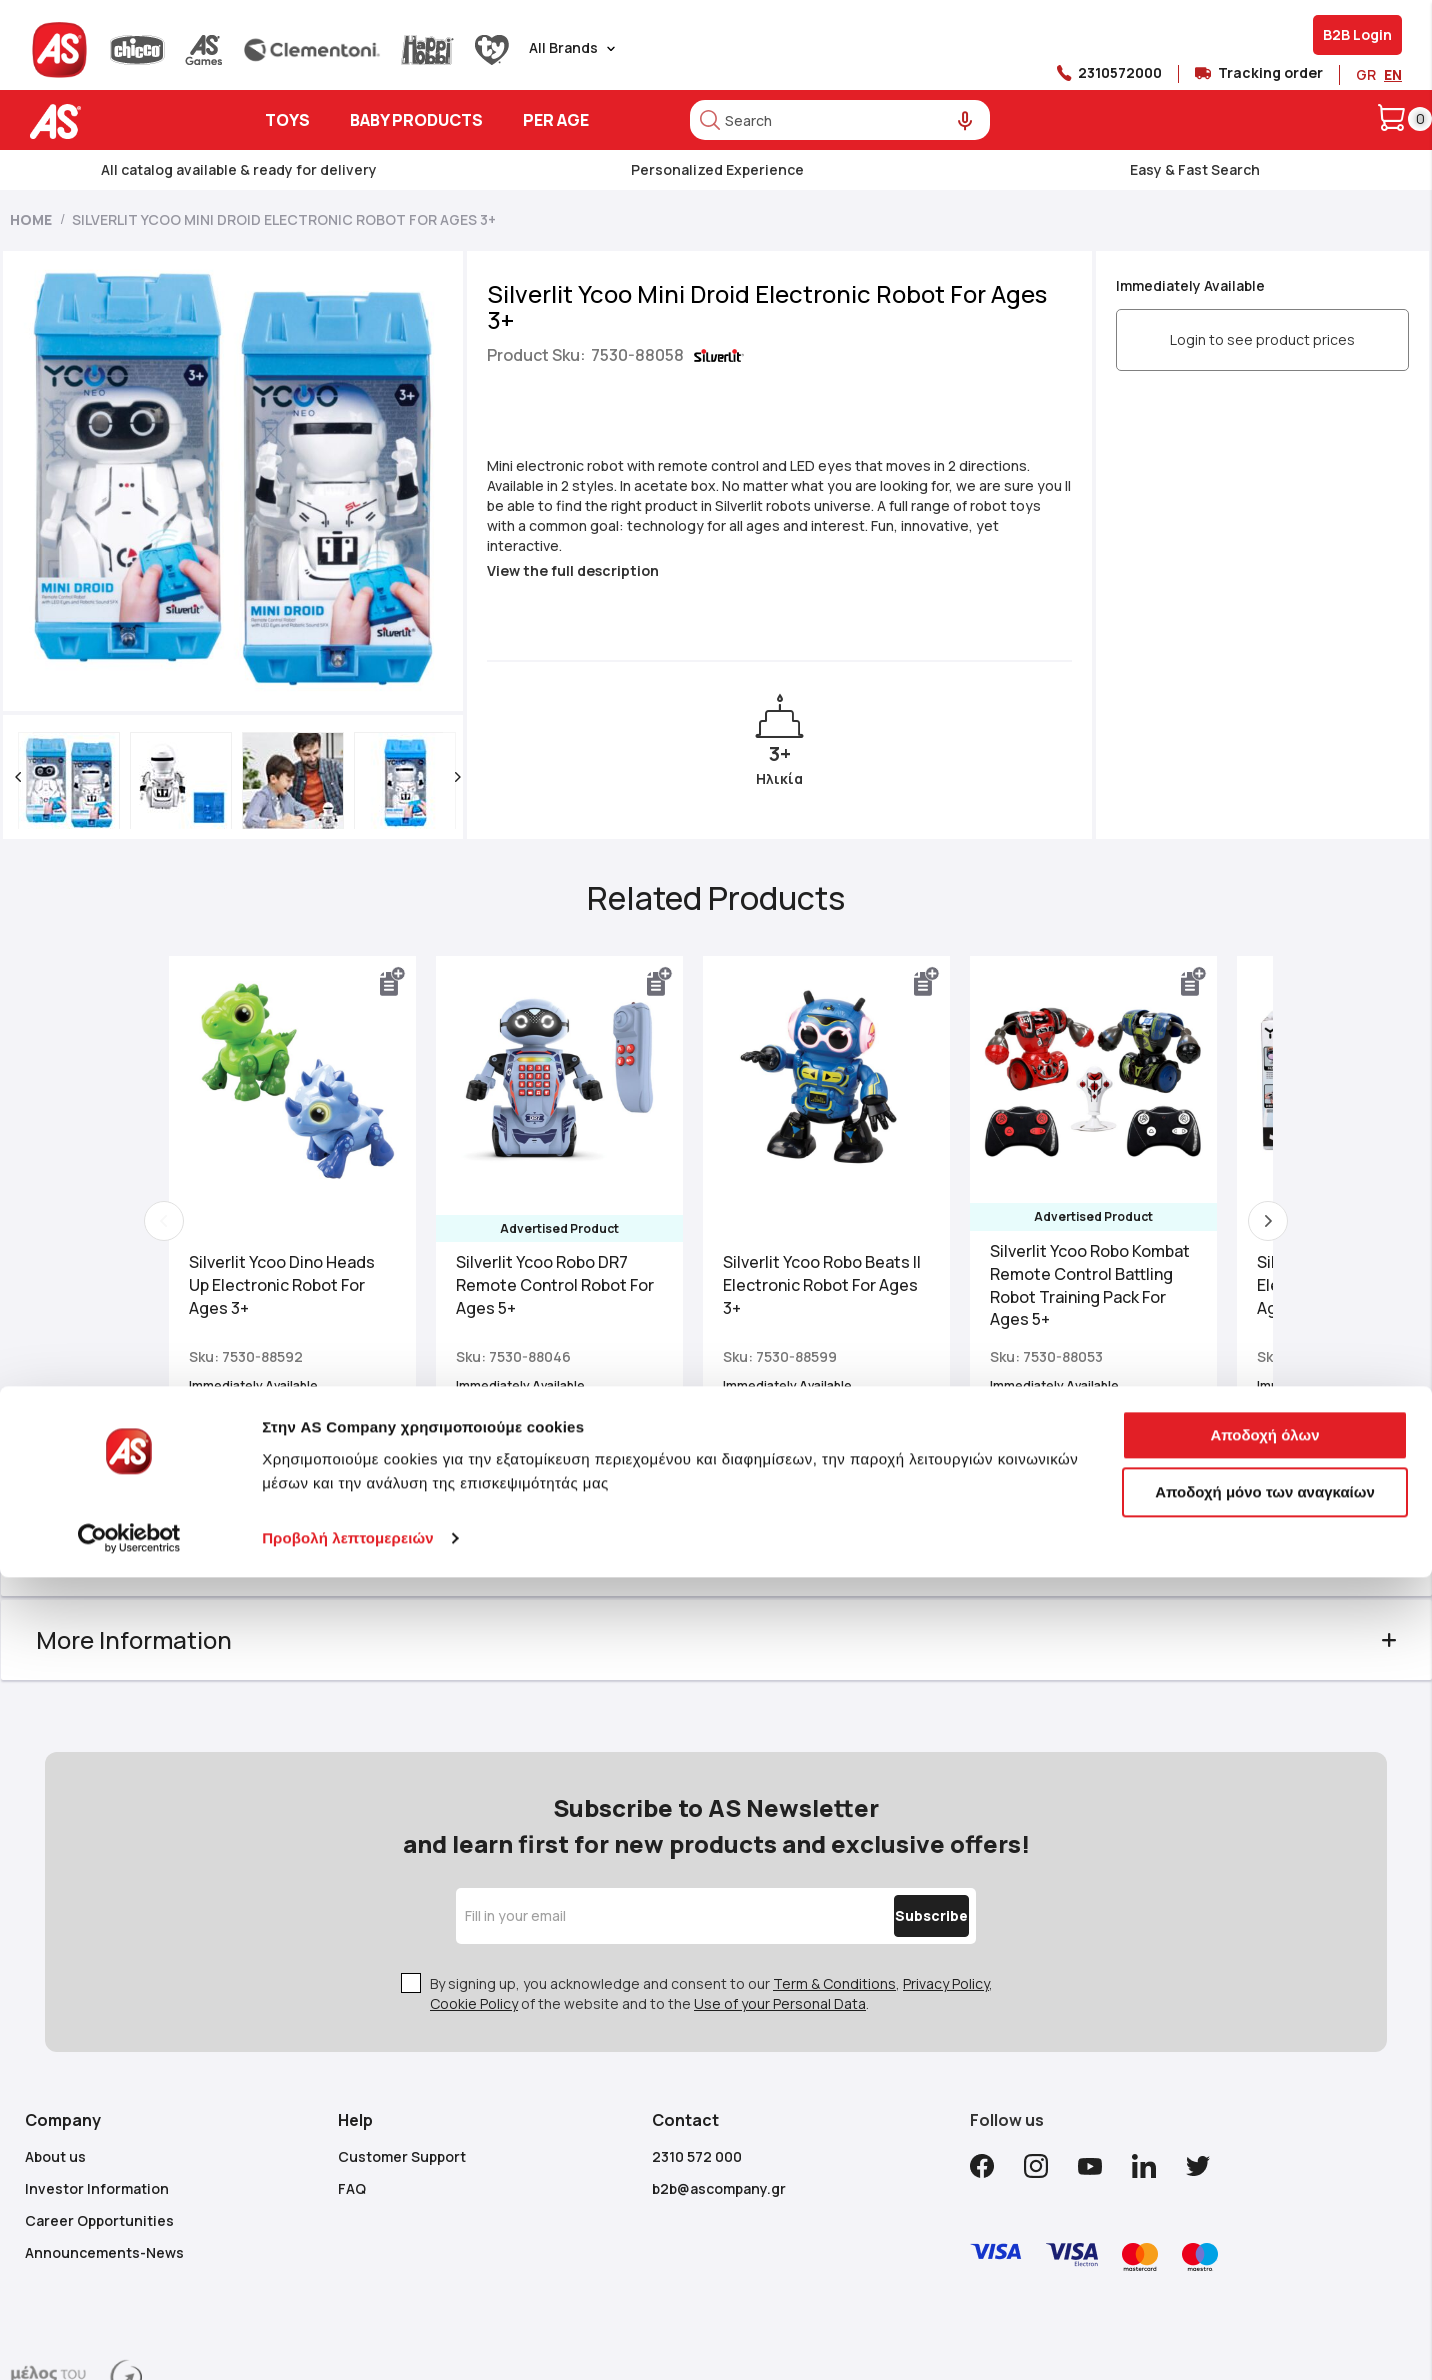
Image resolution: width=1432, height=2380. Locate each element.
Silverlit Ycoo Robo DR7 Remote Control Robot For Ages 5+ (578, 1185)
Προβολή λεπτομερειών (348, 2042)
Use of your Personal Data (780, 1865)
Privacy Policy (946, 1845)
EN (1393, 74)
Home (31, 219)
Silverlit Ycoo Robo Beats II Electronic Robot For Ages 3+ (845, 1185)
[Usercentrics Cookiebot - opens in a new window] (129, 2043)
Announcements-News (104, 2114)
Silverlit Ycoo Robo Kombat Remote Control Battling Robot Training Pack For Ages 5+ (1113, 1185)
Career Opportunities (99, 2082)
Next (1245, 1121)
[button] (47, 677)
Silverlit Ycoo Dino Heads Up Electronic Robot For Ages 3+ (305, 1185)
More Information (163, 1539)
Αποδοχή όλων (1264, 1938)
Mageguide (800, 2360)
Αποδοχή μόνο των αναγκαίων (1265, 1996)
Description (130, 1455)
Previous (187, 1121)
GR (1366, 74)
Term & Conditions (834, 1845)
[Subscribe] (889, 1778)
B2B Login (1357, 34)
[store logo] (117, 121)
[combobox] (840, 120)
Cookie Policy (474, 1865)
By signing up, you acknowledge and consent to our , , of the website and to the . (711, 1855)
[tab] (716, 1456)
